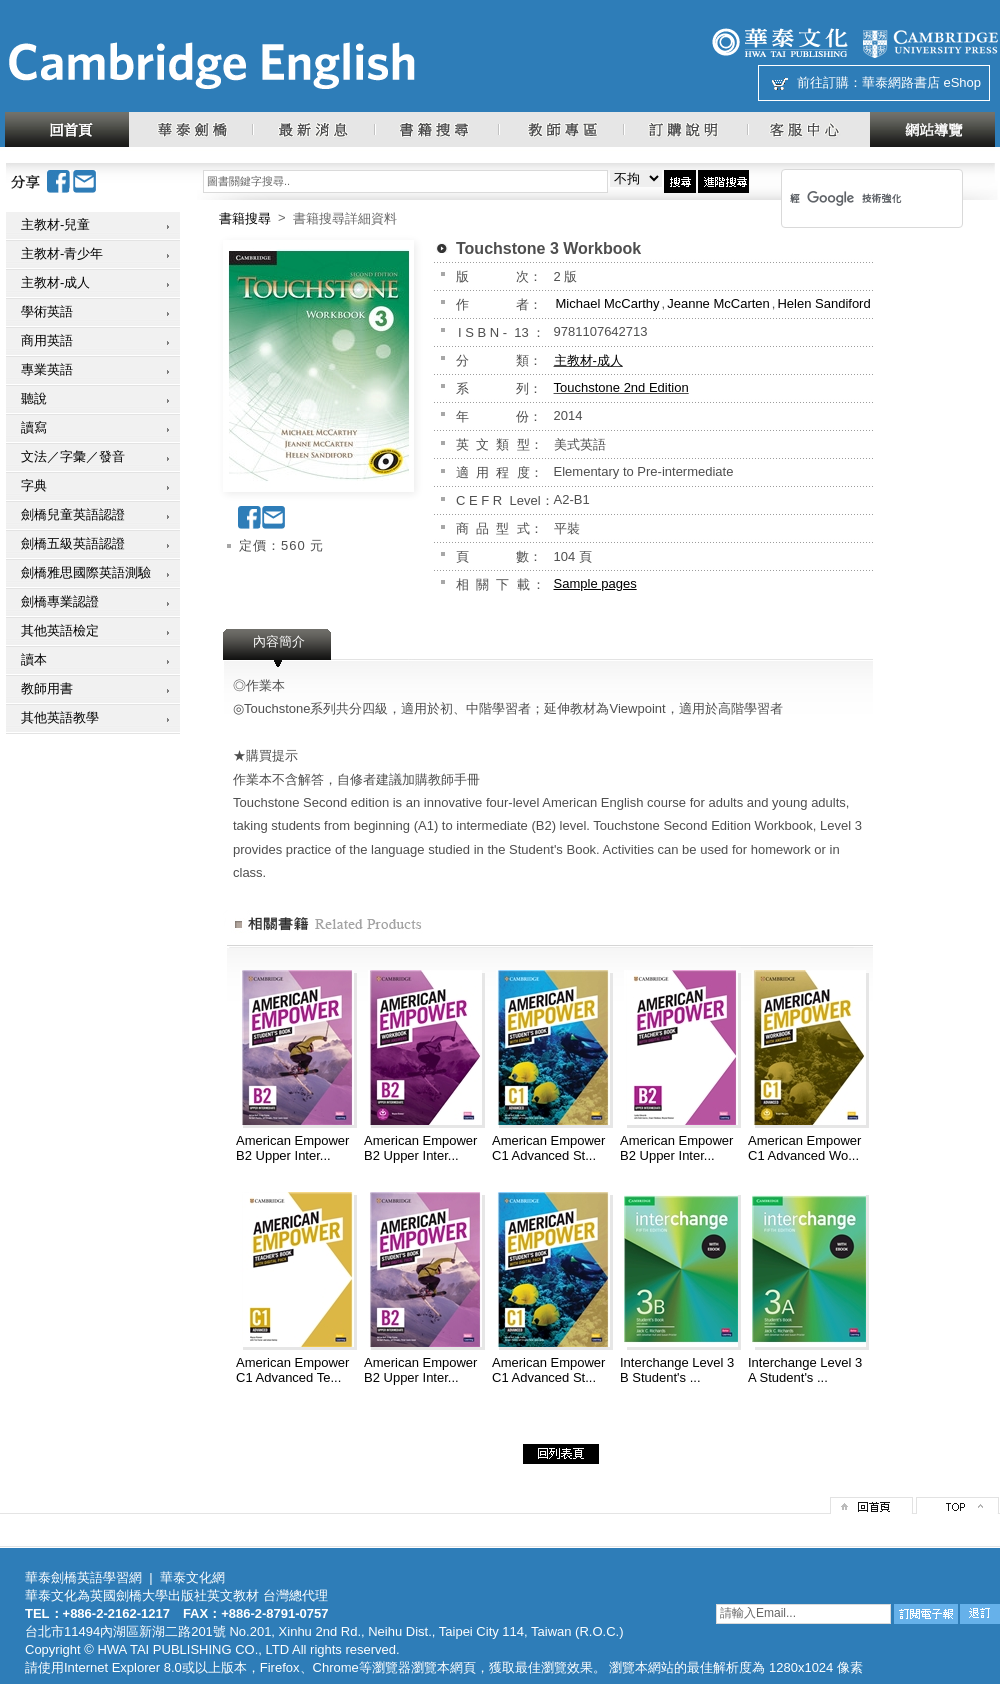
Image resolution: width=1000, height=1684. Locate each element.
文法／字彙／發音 (73, 456)
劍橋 (930, 42)
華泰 (780, 42)
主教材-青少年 (62, 253)
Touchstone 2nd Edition (621, 387)
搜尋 (680, 181)
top (957, 1505)
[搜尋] (846, 198)
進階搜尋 (723, 181)
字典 (34, 485)
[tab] (279, 648)
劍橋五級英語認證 (73, 543)
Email (85, 181)
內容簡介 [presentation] (279, 641)
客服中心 (808, 129)
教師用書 (47, 688)
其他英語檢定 (60, 630)
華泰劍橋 (190, 129)
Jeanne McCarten (718, 303)
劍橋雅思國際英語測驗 (86, 572)
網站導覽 (932, 129)
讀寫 (34, 427)
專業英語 (47, 369)
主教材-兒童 (55, 224)
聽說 (34, 398)
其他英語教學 (60, 717)
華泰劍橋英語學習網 (83, 1577)
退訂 (980, 1614)
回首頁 (67, 129)
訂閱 (926, 1614)
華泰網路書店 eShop (921, 82)
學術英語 (47, 311)
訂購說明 (685, 129)
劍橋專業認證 (60, 601)
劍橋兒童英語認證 (73, 514)
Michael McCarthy (608, 303)
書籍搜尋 (436, 129)
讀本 (34, 659)
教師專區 (560, 129)
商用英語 (47, 340)
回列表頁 (561, 1454)
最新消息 (313, 129)
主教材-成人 (55, 282)
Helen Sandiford (823, 303)
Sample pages (595, 583)
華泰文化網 (211, 66)
